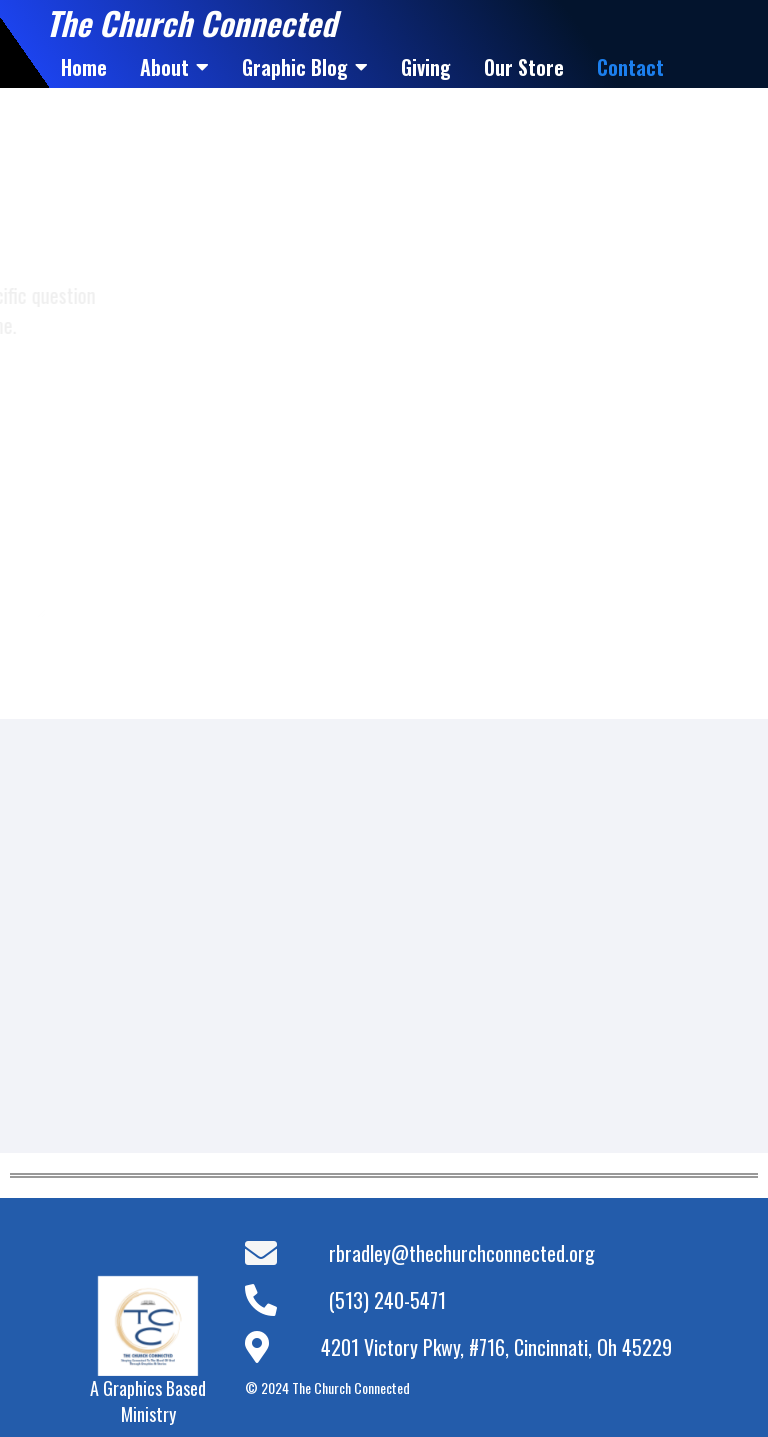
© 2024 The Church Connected (327, 1387)
